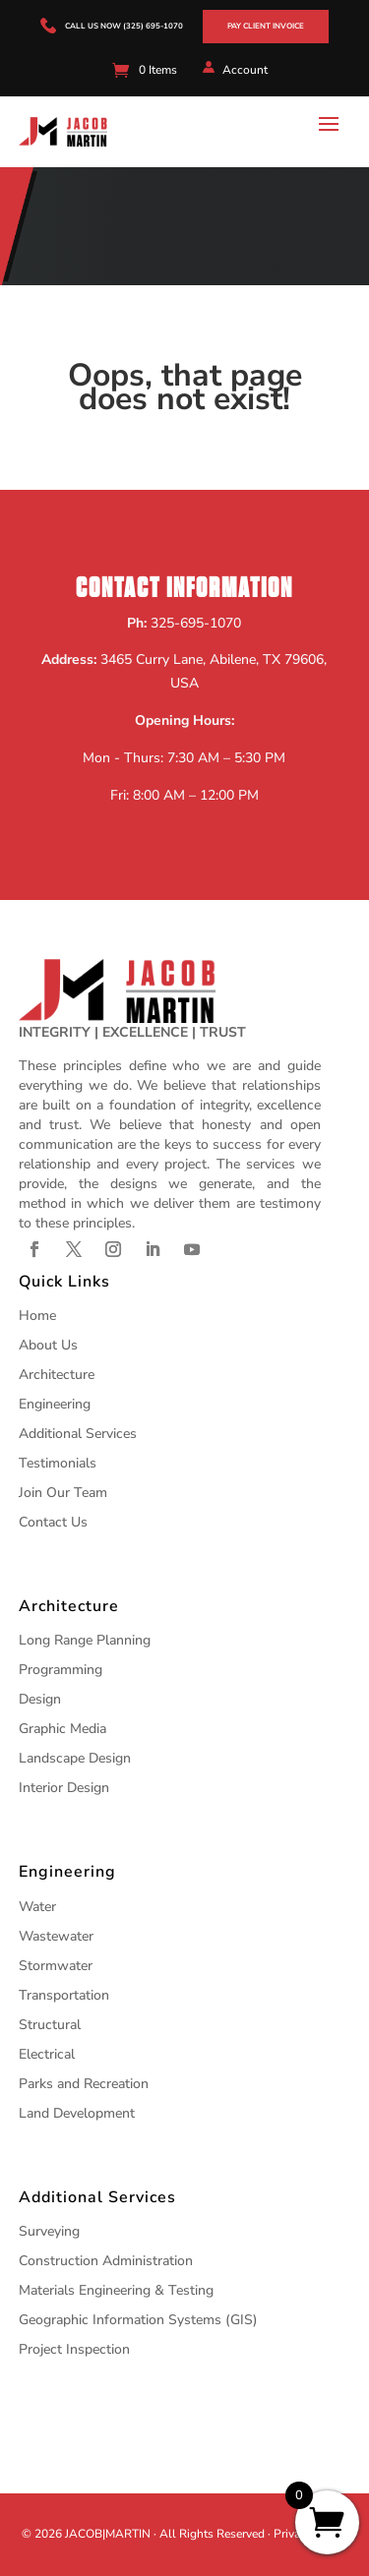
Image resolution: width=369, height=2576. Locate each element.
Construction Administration (106, 2260)
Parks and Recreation (84, 2083)
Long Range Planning (85, 1640)
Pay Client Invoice (265, 26)
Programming (60, 1669)
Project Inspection (74, 2349)
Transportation (64, 1995)
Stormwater (55, 1965)
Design (40, 1699)
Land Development (77, 2113)
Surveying (49, 2231)
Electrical (47, 2054)
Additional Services (78, 1433)
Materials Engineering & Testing (116, 2290)
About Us (48, 1345)
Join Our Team (63, 1492)
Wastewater (56, 1936)
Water (37, 1906)
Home (37, 1315)
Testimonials (57, 1463)
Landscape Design (75, 1758)
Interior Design (64, 1787)
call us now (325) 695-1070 (124, 26)
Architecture (56, 1374)
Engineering (55, 1404)
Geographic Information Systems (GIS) (138, 2319)
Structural (50, 2024)
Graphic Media (62, 1728)
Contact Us (53, 1522)
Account (245, 70)
